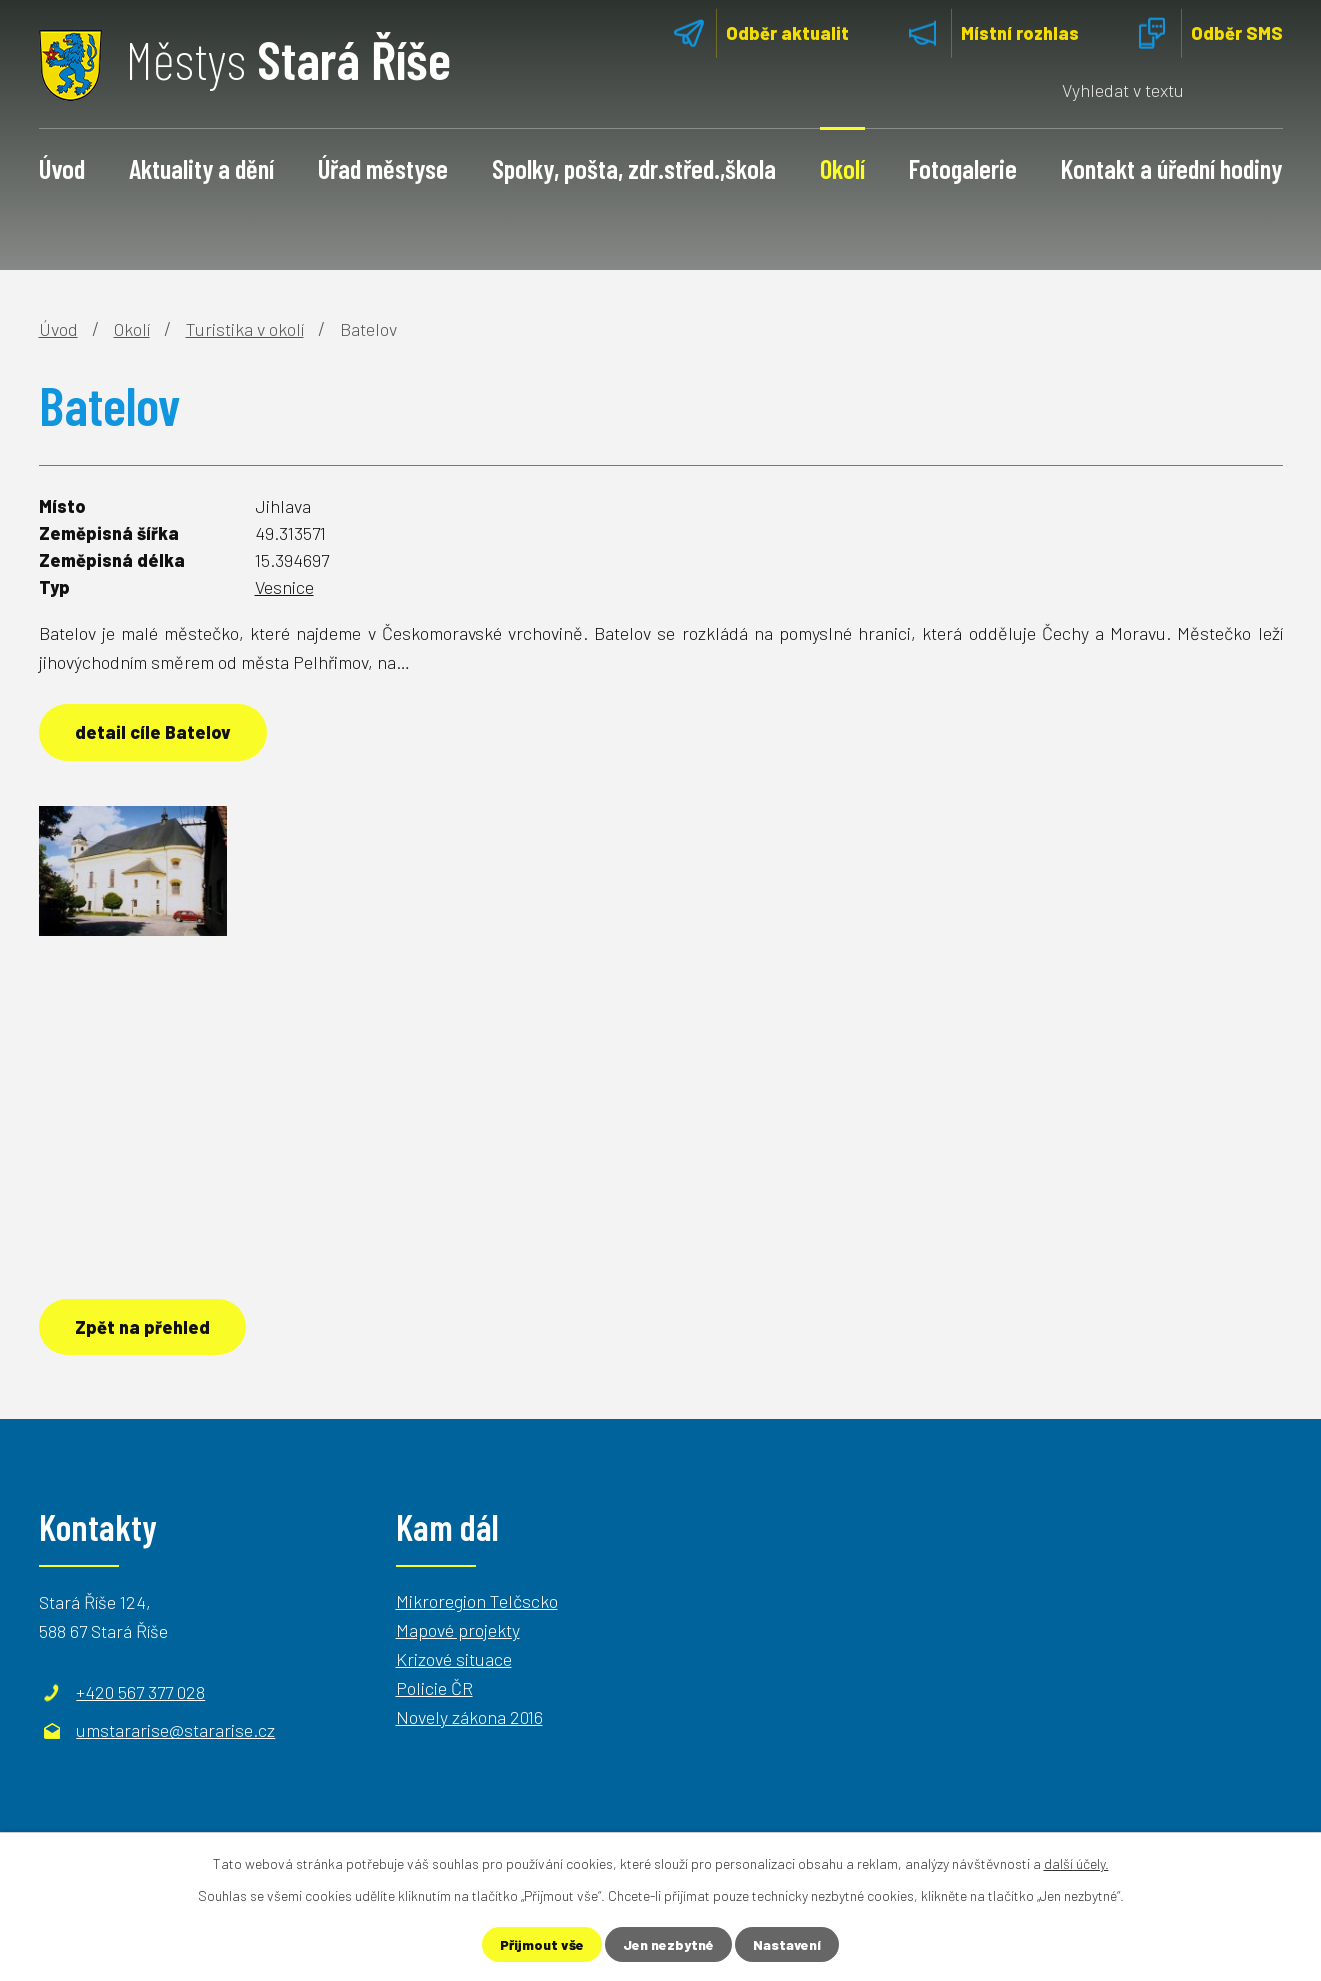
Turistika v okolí (245, 329)
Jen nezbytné (668, 1944)
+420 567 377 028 (140, 1692)
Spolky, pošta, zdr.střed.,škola (634, 168)
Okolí (842, 168)
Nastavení (787, 1944)
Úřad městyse (383, 168)
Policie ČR (434, 1688)
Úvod (62, 168)
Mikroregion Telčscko (477, 1601)
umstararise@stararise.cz (175, 1730)
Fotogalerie (963, 168)
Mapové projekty (458, 1630)
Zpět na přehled (142, 1327)
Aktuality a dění (201, 168)
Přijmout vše (542, 1944)
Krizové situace (454, 1659)
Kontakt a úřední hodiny (1171, 168)
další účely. (1076, 1863)
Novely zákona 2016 (469, 1717)
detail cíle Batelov (153, 732)
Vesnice (284, 587)
